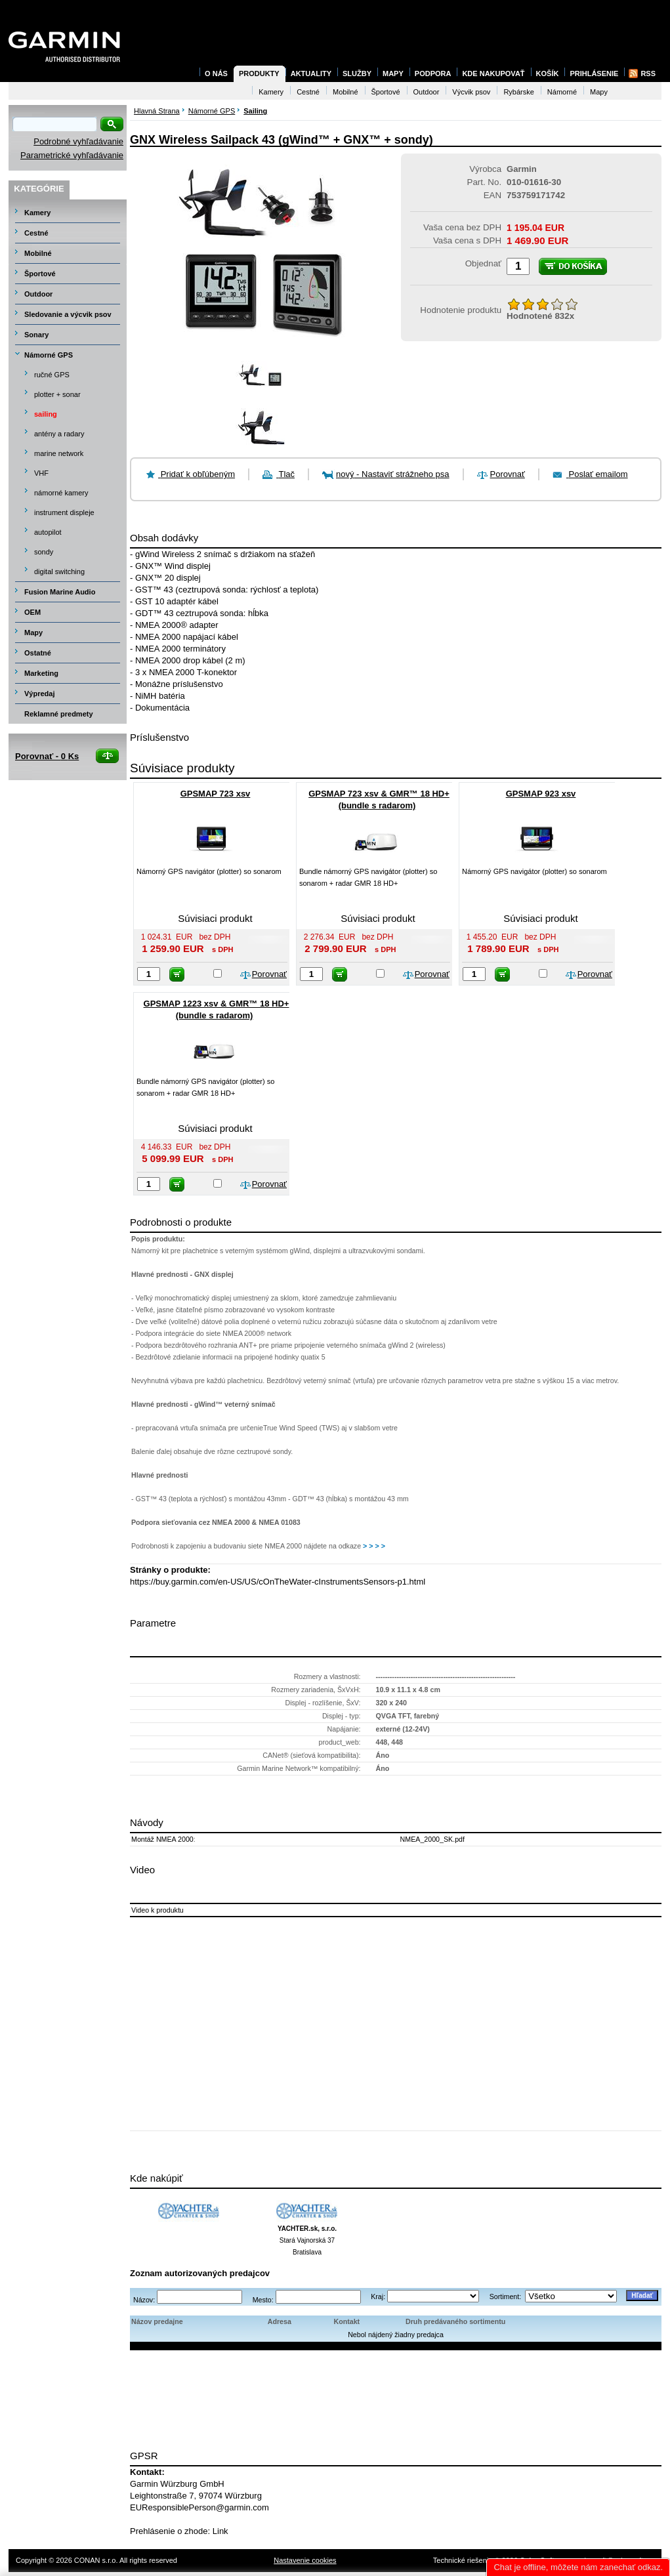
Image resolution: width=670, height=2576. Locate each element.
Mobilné (38, 253)
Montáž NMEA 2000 (162, 1839)
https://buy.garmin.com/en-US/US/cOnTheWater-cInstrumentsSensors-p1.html (277, 1582)
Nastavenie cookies (305, 2560)
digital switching (59, 571)
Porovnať (507, 474)
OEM (32, 612)
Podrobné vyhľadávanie (78, 141)
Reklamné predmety (58, 714)
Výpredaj (39, 693)
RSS (648, 73)
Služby (357, 73)
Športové (40, 274)
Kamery (37, 213)
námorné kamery (61, 493)
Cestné (36, 233)
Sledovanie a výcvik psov (68, 314)
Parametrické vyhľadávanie (71, 155)
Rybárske (518, 92)
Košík (547, 73)
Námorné (562, 92)
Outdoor (38, 294)
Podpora (433, 73)
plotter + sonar (57, 394)
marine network (58, 453)
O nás (216, 73)
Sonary (36, 335)
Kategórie (39, 189)
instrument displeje (64, 512)
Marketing (41, 673)
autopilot (48, 532)
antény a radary (59, 434)
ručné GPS (52, 375)
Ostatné (37, 653)
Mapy (33, 632)
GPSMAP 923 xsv (541, 794)
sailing (45, 414)
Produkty (259, 73)
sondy (43, 552)
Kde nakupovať (493, 73)
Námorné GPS (48, 355)
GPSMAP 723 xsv (215, 794)
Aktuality (311, 73)
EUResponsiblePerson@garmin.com (199, 2507)
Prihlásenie (594, 73)
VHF (41, 473)
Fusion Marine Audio (59, 592)
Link (220, 2531)
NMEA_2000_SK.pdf (432, 1839)
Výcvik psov (471, 92)
